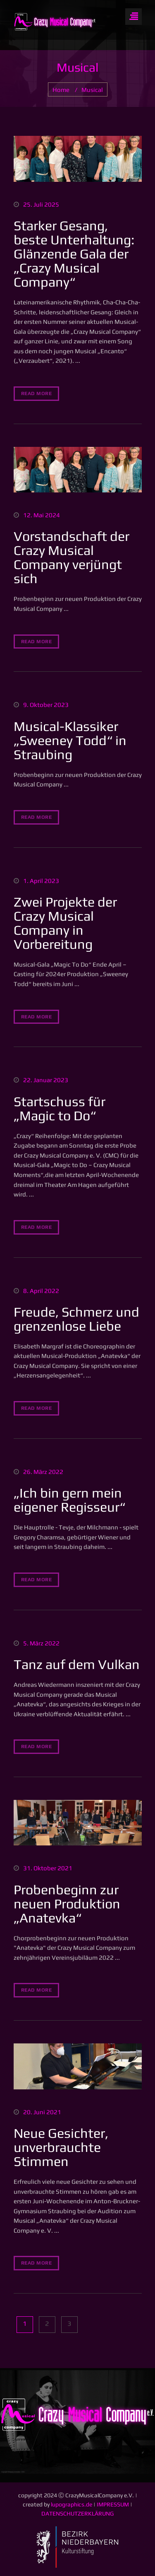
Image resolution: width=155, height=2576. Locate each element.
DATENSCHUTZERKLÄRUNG (77, 2513)
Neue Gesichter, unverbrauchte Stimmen (61, 2147)
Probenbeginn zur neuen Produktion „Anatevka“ (67, 1903)
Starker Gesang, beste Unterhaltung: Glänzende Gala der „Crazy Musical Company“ (74, 253)
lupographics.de (71, 2504)
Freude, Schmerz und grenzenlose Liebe (76, 1319)
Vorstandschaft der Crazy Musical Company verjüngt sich (71, 557)
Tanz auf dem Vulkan (77, 1664)
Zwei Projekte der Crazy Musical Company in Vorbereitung (65, 923)
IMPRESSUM (113, 2504)
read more (36, 393)
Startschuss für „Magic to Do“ (59, 1108)
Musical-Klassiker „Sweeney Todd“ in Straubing (70, 740)
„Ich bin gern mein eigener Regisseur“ (69, 1500)
